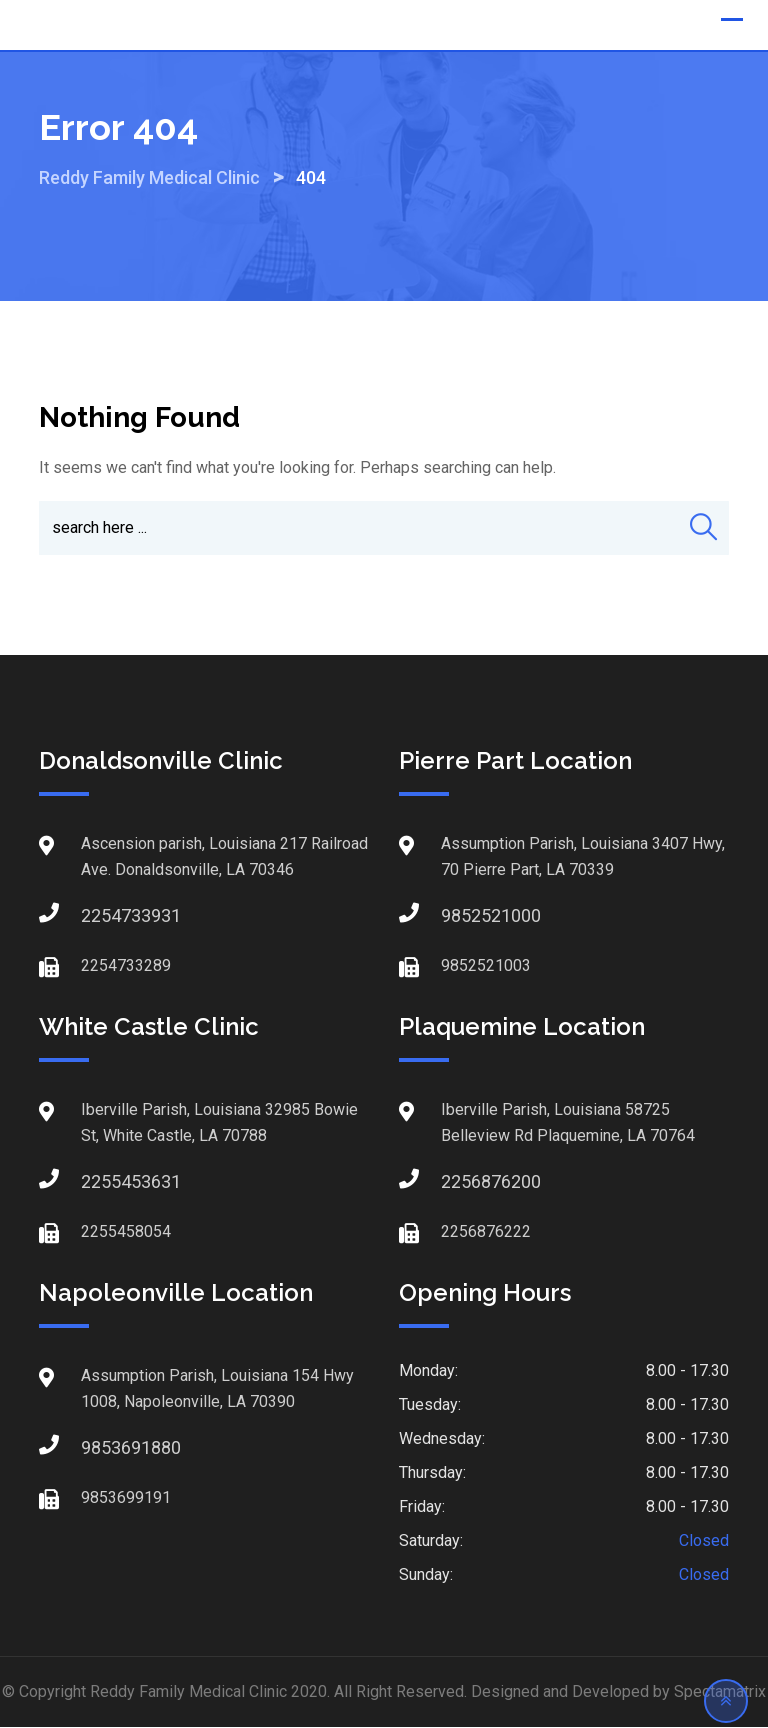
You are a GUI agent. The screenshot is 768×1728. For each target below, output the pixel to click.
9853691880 (101, 1448)
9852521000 (461, 916)
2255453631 (101, 1182)
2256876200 (461, 1182)
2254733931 (101, 916)
